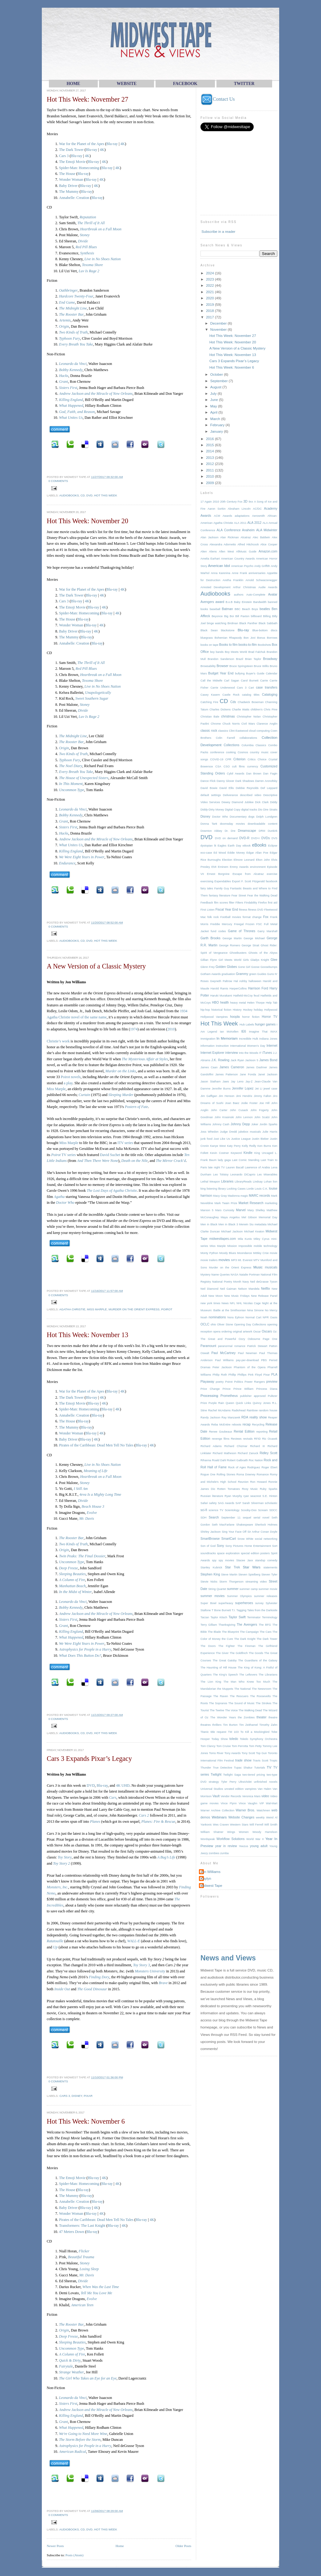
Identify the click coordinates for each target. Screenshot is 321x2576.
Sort (274, 1545)
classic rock (208, 730)
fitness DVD (255, 909)
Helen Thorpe (255, 1002)
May (214, 406)
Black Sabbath (268, 623)
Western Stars (239, 1824)
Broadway (270, 659)
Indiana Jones (268, 1038)
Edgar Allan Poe (257, 852)
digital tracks (249, 809)
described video (250, 795)
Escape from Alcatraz (248, 874)
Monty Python (209, 1253)
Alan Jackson (209, 537)
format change (252, 917)
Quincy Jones (262, 1403)
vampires (250, 1788)
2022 (210, 285)
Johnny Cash (220, 1124)
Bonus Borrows (267, 637)
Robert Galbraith (237, 1460)
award (220, 602)
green (252, 974)
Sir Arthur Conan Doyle (262, 1531)
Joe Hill (264, 1103)
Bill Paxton (242, 616)
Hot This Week (105, 495)
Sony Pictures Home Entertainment (248, 1545)
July (214, 393)
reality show (258, 1417)
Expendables (222, 881)
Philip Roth (219, 1374)
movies (224, 1260)
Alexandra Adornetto (222, 544)
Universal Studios (211, 1788)
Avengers (207, 602)
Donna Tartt (208, 823)
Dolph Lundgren (266, 816)
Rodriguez (253, 1467)
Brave (163, 1983)
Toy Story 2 (61, 1863)
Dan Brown (253, 773)
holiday (258, 1009)
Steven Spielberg (249, 1574)
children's (257, 709)
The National (242, 1688)
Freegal (239, 924)
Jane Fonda (248, 1074)
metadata (261, 1224)
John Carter (219, 1110)
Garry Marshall (267, 931)
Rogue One (208, 1474)
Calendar (271, 673)
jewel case (270, 1088)
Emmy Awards (239, 866)
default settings (210, 795)
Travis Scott (260, 1760)
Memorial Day (268, 1217)
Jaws (226, 1081)
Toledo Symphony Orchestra (258, 1739)
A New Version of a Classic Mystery (96, 966)
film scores (221, 902)
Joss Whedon (209, 1131)
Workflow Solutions (230, 1839)
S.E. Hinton (269, 1496)
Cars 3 (64, 156)
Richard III (257, 1446)
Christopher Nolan (249, 716)
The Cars (265, 1631)
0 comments (58, 481)
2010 (171, 1029)
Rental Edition (244, 1431)
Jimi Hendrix (244, 1096)
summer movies (212, 1596)
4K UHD (122, 1785)
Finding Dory (99, 1977)
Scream (263, 1510)
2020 (210, 298)
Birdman (233, 623)
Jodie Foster (249, 1103)
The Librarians (268, 1674)
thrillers (216, 1724)
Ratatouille (55, 1941)
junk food (206, 1138)
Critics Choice (257, 759)
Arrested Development (215, 587)
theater (261, 1717)
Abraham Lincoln (239, 508)
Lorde (250, 1188)
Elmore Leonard (244, 859)
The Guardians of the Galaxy (257, 1660)
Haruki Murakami (221, 995)
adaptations (242, 515)
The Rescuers (239, 1696)
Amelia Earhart (210, 558)
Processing (209, 1395)
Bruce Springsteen (241, 666)
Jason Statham (210, 1081)
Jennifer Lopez (242, 1088)
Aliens (213, 551)
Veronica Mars (251, 1796)
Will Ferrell (256, 1824)
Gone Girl (244, 967)
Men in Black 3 (228, 1224)
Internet (272, 1045)
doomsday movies (232, 823)
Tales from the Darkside (262, 1610)
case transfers (266, 687)
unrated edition (234, 1788)
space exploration (228, 1553)
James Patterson (226, 1074)
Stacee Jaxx (244, 1560)
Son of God (208, 1545)
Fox (265, 917)
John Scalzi (262, 1117)
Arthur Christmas (244, 587)
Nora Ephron (236, 1317)
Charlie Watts (240, 709)
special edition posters (255, 1553)
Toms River (216, 1753)
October (217, 374)
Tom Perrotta (240, 1746)
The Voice (231, 1710)
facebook (271, 881)
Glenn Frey (207, 967)
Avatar (272, 594)
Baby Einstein (243, 602)
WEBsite (127, 83)
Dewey (225, 802)
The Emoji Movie (72, 162)
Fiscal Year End (227, 909)
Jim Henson (226, 1096)
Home (120, 2546)
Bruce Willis (261, 666)
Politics (238, 1381)
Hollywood (270, 1009)
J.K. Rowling (220, 1060)
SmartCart (228, 1538)
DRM (262, 830)
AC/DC (257, 508)
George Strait (250, 945)
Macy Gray (220, 1195)
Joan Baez (232, 1103)
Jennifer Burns (221, 1088)
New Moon (215, 1295)
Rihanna (205, 1460)
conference (217, 752)
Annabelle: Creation (74, 198)
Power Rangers (254, 1381)
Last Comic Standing (246, 1160)
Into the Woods (248, 1052)
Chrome (216, 723)
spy (214, 1560)
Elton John (263, 859)
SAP (238, 1503)
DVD (89, 495)
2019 (210, 304)
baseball (215, 609)
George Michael (254, 938)
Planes (95, 1821)
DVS (274, 838)
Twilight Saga (232, 1774)
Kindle (248, 1153)
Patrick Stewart (257, 1346)
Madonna (234, 1195)
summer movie (268, 1589)
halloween (254, 981)
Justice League (241, 1138)
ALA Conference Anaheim (236, 530)
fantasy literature (219, 895)
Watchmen (263, 1810)
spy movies (226, 1560)
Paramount (208, 1346)
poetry (220, 1381)
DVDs (265, 838)
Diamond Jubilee (242, 802)
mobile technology (265, 1246)
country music (259, 752)
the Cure (227, 1638)
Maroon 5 (206, 1210)
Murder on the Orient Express (134, 1309)
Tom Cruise (223, 1746)
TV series (63, 1155)
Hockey (247, 1009)
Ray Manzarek (230, 1417)
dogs (251, 816)
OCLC (204, 1324)
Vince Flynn (229, 1803)
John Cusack (239, 1110)
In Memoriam (227, 1038)
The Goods (256, 1653)
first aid (272, 902)
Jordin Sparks (268, 1124)
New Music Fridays (237, 1295)
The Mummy (69, 191)
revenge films (220, 1438)
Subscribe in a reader (218, 231)
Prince (227, 1388)
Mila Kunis (245, 1238)
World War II (255, 1839)
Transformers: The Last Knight (82, 2225)
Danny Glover (225, 781)
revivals (247, 1438)
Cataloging (269, 694)
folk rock (213, 917)
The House (67, 174)
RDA (244, 1417)
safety (213, 1503)
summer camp (249, 1589)
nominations (217, 1317)
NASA (234, 1274)
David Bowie (208, 788)
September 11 (230, 1517)
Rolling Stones (225, 1474)
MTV (256, 1260)
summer (233, 1589)
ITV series (125, 1143)
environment (258, 866)
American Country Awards (238, 558)
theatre (272, 1717)
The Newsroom (261, 1688)
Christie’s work (58, 1041)
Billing (267, 616)
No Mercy (271, 1310)
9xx (250, 501)
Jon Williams (210, 1872)
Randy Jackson (210, 1417)
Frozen (250, 924)
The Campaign (249, 1631)
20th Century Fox (231, 501)
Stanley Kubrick (211, 1567)
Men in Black (208, 1224)
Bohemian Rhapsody (228, 637)
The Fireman (246, 1646)
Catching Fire (209, 702)
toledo (233, 1739)
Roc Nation (256, 1460)
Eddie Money (236, 852)
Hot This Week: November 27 (87, 99)
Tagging (241, 1610)
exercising (206, 881)
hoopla (235, 1016)
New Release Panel (264, 1295)
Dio (260, 809)
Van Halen (264, 1788)
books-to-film (248, 644)
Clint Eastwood (238, 730)
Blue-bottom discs (264, 630)
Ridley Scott (268, 1453)
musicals (271, 1267)
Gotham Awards (210, 974)
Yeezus (243, 1846)
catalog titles (251, 694)
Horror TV (269, 1016)
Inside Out (62, 1989)
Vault (216, 1796)
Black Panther (248, 623)
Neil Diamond (209, 1288)
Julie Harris (269, 1131)
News (224, 1303)
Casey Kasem (210, 694)
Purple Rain (216, 1403)
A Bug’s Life (166, 1857)
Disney (77, 2095)
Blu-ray (112, 144)
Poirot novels (71, 1077)
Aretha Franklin (233, 580)
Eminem (223, 866)
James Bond (268, 1060)
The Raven (220, 1696)
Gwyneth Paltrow (221, 981)
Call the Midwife (211, 680)
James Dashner (256, 1067)
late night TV (216, 1167)
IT (260, 1052)
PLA (274, 1374)
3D (246, 501)
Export (236, 881)
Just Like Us (222, 1138)
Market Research (251, 1203)
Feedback (206, 902)
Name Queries (220, 1274)
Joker (254, 1124)
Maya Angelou (230, 1217)
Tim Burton (230, 1724)
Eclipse (272, 845)
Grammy (242, 974)
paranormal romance (231, 1346)
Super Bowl (208, 1603)
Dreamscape (247, 830)
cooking (231, 752)
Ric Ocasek (269, 1438)
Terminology (269, 1617)
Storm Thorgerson (231, 1581)
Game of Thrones (241, 931)
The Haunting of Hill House (218, 1667)
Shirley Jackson (210, 1531)
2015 (210, 445)
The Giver (222, 1653)
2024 (210, 273)
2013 (210, 457)
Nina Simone (255, 1310)
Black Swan (209, 630)
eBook (247, 845)
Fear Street (239, 895)
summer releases (265, 1596)
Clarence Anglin (266, 723)
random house (268, 1410)
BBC (237, 609)
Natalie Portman (249, 1274)
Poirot (166, 1309)
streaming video (256, 1581)
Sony (220, 1545)
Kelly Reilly (249, 1145)
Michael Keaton (254, 1231)
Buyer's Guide (255, 673)
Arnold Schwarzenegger (261, 580)
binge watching (216, 623)
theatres (205, 1724)
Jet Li (258, 1088)
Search (214, 1517)
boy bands (217, 651)
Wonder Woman (71, 179)
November (219, 329)
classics (223, 730)
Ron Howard (258, 1481)
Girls (246, 959)
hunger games (265, 1024)
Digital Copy (232, 809)
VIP (261, 1803)
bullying (239, 673)
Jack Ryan (237, 1060)
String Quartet (217, 1589)
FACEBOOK (185, 83)
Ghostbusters (238, 952)
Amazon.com (268, 551)
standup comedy (266, 1560)
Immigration (207, 1038)
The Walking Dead (250, 1710)
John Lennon (244, 1117)
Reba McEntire (221, 1424)
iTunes (267, 1052)
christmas (228, 716)
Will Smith (270, 1824)
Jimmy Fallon (262, 1096)
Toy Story (64, 1857)
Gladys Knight (259, 959)
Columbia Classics (253, 745)
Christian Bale (209, 716)
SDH (203, 1517)
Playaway (207, 1381)
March (215, 419)
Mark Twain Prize (225, 1203)
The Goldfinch (239, 1653)
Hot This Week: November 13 (87, 1335)
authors (239, 594)
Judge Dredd (228, 1131)
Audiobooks (69, 495)
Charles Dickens (220, 709)
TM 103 (233, 1731)
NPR (266, 1317)
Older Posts (183, 2546)
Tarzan (204, 1617)
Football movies (230, 917)
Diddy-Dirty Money (212, 809)
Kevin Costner (219, 1153)
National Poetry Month (226, 1281)
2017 (210, 317)
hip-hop (205, 1009)
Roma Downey (246, 1474)
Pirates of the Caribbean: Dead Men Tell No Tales (96, 1445)
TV (269, 1767)
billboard (256, 616)
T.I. (234, 1610)
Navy (245, 1281)
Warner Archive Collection (217, 1810)
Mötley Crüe (261, 1253)
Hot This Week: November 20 (87, 521)
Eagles (222, 845)
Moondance (244, 1253)
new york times (210, 1303)
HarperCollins (238, 988)
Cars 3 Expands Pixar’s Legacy (89, 1758)
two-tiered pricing (254, 1774)
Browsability (208, 666)
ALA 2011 (240, 522)
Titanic (204, 1731)
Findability (250, 902)
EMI (214, 866)
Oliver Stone (225, 1324)
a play (68, 1083)
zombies (214, 1853)
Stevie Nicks (208, 1581)
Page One (270, 1339)
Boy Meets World (236, 651)
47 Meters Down (71, 2232)
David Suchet (110, 1155)
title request (218, 1731)
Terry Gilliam (208, 1624)
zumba (224, 1853)
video (265, 1796)
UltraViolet (245, 1781)
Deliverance (230, 795)
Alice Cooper (268, 544)
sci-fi (203, 1510)
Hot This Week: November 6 (86, 2121)
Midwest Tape (211, 1885)
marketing (271, 1203)
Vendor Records (230, 1796)
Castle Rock (230, 694)
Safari (204, 1503)
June (214, 400)
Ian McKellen (229, 1031)
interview (231, 1052)
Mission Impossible (239, 1246)
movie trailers (209, 1260)
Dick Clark (261, 802)
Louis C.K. (261, 1188)
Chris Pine (270, 709)
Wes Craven (221, 1824)
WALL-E (133, 1941)
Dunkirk (272, 830)
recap (247, 1424)
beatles (265, 609)
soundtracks (208, 1553)
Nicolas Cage (252, 1303)
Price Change (210, 1388)
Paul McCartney (223, 1353)
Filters (239, 902)
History (237, 1009)
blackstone (227, 630)
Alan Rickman (229, 537)
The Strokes (263, 1703)
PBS (264, 1360)
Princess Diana (266, 1388)
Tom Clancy (208, 1746)
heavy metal (238, 1002)
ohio (213, 1324)
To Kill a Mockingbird (254, 1731)
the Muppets (225, 1688)
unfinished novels (265, 1781)
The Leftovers (248, 1674)
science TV (215, 1510)
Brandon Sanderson (221, 659)
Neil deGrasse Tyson (263, 1281)
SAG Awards (226, 1503)
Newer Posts (55, 2546)
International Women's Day (247, 1045)
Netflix (265, 1288)
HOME (73, 83)
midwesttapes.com (222, 1238)
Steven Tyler (269, 1574)
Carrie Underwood (222, 687)
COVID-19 (216, 759)
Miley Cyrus (262, 1238)
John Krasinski (224, 1117)
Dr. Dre (230, 830)
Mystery (205, 1274)
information (207, 1045)
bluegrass (206, 637)
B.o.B (229, 602)
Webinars (219, 1817)
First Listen (207, 909)
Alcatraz (245, 537)
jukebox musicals (250, 1131)
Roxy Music (250, 1488)
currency (252, 766)
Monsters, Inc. (57, 1887)
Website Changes (241, 1817)
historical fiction (221, 1009)
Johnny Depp (240, 1124)
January (217, 431)
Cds (233, 702)
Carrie (264, 680)
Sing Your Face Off (234, 1531)
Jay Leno (237, 1081)
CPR (228, 759)
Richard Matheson (224, 1453)
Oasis (273, 1317)
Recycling (258, 1424)
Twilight (216, 1774)
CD (83, 495)
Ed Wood (220, 852)
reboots (236, 1424)
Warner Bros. (245, 1810)
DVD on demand (226, 838)
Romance (262, 1474)
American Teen (82, 2305)
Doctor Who (220, 816)
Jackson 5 (251, 1060)
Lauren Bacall (235, 1167)
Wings (231, 1832)
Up (55, 1947)
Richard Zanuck (248, 1453)
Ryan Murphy (233, 1496)
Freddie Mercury (221, 924)
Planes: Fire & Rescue (158, 1821)
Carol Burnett (249, 680)
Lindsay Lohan (262, 1181)
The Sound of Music (241, 1703)
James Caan (209, 1067)
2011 (210, 470)
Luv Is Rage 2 (89, 271)
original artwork (242, 1331)
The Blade (214, 1631)
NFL (233, 1303)
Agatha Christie (72, 1309)
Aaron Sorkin (216, 508)
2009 (210, 483)
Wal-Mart (271, 1803)
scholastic (271, 1503)
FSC (259, 924)
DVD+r (255, 838)
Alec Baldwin (261, 537)
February (218, 425)
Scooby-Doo (248, 1510)
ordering (226, 1331)
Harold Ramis (219, 988)
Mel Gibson (249, 1217)
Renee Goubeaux (220, 1431)
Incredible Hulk (248, 1038)
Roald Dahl (219, 1460)
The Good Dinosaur (92, 1989)
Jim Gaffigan (208, 1096)
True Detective (222, 1767)
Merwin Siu (246, 1224)
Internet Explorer (212, 1052)
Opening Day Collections (250, 1324)
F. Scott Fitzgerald (253, 881)
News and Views (228, 1958)
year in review (226, 1846)
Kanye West (218, 1145)
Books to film (228, 644)
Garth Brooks (210, 938)
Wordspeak (207, 1839)
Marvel (241, 1210)
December (219, 323)
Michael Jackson (232, 1231)
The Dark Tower (71, 150)
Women (244, 1832)
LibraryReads (243, 1181)
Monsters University (150, 1971)
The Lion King (210, 1681)
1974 (133, 1029)
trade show (243, 1760)
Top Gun (261, 1753)
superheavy (225, 1603)
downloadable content (262, 823)
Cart (251, 687)
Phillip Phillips (237, 1374)
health (224, 1002)
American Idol (219, 566)
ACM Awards (223, 515)
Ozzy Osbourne (249, 1339)
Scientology (232, 1510)
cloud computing (259, 730)
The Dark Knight (244, 1638)
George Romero (229, 945)
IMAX (273, 1031)
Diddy (273, 802)
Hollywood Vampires (214, 1016)
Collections (232, 745)
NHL (239, 1303)
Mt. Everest (245, 1260)
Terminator (254, 1617)
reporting (262, 1431)
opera (216, 1331)
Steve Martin (229, 1574)
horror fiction (250, 1016)
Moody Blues (227, 1253)
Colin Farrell (225, 737)
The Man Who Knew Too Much (247, 1681)
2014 (210, 451)
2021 (210, 292)
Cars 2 (144, 1815)
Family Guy (221, 888)
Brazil (239, 659)
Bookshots (264, 644)
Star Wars (251, 1567)
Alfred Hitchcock (248, 544)
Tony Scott (248, 1753)
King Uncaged (263, 1153)
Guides (261, 974)
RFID (257, 1438)
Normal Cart (253, 1317)
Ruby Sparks (268, 1488)
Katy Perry (234, 1145)
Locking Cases (236, 1188)
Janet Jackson (267, 1074)
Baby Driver (68, 186)
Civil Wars (248, 723)
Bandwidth (259, 602)
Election (227, 859)
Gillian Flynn (208, 959)
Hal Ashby (240, 981)
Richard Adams (211, 1446)
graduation (228, 974)
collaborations (248, 737)
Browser (222, 666)
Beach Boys (250, 609)
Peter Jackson (222, 1367)
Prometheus (229, 1395)
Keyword (236, 1153)
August (216, 387)
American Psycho (242, 566)
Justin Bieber (260, 1138)
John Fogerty (259, 1110)
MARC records (259, 1195)
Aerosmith (258, 515)
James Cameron (232, 1067)
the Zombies (246, 1717)
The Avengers (247, 1624)
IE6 (243, 1031)
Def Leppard (268, 788)
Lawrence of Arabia (257, 1167)
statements (270, 1567)
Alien (203, 551)
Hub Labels (247, 1024)
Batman (227, 609)
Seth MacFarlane (223, 1524)
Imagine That (258, 1031)
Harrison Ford (258, 988)
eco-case (206, 852)
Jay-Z (248, 1081)
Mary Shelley (256, 1210)
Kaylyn (205, 1878)
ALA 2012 (255, 522)
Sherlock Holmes (266, 1524)
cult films (238, 766)
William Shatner (212, 1832)
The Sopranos (218, 1703)
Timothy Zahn (268, 1724)
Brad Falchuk (256, 651)
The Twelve (217, 1710)
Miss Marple (56, 1089)
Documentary (238, 816)
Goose (255, 967)
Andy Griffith (262, 566)
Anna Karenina (220, 573)
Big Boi (229, 616)
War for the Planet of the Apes (81, 144)
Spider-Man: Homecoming (79, 168)
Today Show (220, 1739)
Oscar (257, 1331)
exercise (272, 874)
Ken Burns (264, 1145)
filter (232, 902)
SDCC (273, 1510)
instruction (222, 1045)
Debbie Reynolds (247, 788)
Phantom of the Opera (249, 1367)
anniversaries (256, 573)
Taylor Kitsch (218, 1617)
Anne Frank (239, 573)
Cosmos (243, 752)
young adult (259, 1846)
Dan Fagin (270, 773)
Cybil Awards (235, 773)
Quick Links (243, 1403)
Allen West (226, 551)
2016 (210, 439)
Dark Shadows (244, 781)
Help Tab (271, 1002)
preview (271, 1381)
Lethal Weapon (210, 1181)
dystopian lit (208, 845)
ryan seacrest (252, 1496)
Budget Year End (220, 673)
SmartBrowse (210, 1538)
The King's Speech (225, 1674)
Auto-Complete (255, 594)
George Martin (232, 938)
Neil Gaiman (228, 1288)
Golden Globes (226, 967)
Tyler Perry (228, 1781)
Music (258, 1267)
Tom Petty (255, 1746)
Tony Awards (232, 1753)
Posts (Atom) (74, 2555)
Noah (203, 1317)
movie (273, 1253)
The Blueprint (230, 1631)
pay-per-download (247, 1360)
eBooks (259, 845)
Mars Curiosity (224, 1210)
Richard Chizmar (236, 1446)
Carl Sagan (231, 680)
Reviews (236, 1438)
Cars (113, 1797)
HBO (215, 1002)
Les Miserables (267, 1174)
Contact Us (217, 99)
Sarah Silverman (253, 1503)
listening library (216, 1188)
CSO (227, 766)
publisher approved (253, 1395)
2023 (210, 279)
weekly (260, 1817)
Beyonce (217, 616)
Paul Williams (224, 1360)
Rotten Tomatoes (228, 1488)
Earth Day (234, 845)
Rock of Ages (237, 1467)
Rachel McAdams (219, 1410)
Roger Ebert (269, 1467)
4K (122, 144)
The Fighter (226, 1646)
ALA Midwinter (266, 530)
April (214, 412)
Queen (230, 1403)
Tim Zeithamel (248, 1724)
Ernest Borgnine (218, 874)
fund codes (218, 931)
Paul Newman (247, 1353)
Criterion (239, 759)
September (219, 381)
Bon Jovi (249, 637)
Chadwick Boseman (251, 702)
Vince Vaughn (248, 1803)
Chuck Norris (231, 723)
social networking (266, 1538)
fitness (243, 909)
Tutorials (259, 1767)
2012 (210, 464)
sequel (247, 1517)
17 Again (206, 501)
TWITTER (244, 83)
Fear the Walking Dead (262, 895)
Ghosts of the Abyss (262, 952)
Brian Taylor (253, 659)
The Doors (208, 1646)
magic (244, 1195)
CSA (218, 766)
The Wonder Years (223, 1717)
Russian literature (211, 1496)
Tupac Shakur (243, 1767)
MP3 (234, 1260)
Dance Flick (208, 781)
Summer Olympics (239, 1596)
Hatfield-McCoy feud (246, 995)
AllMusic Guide (246, 551)
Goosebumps (268, 967)
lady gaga (224, 1160)
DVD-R (244, 838)
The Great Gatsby (224, 1660)
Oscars (267, 1331)
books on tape (209, 644)
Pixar (88, 2095)
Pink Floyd (255, 1374)
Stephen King (210, 1574)
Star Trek (232, 1567)
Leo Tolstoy (220, 1174)
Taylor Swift (236, 1617)
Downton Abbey (211, 830)
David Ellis (226, 788)
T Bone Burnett (221, 1610)
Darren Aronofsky (266, 781)
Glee (274, 959)
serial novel (261, 1517)
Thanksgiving (226, 1624)
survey (259, 1603)
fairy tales (206, 888)
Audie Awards (267, 587)
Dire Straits (270, 809)
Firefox (262, 902)
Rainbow (252, 1410)
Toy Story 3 (141, 1965)
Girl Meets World (230, 959)
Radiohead (239, 1410)
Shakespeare (244, 1524)
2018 (210, 311)
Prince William (243, 1388)
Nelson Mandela (249, 1288)
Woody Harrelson (264, 1832)
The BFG (265, 1624)
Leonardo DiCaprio (242, 1174)
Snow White (245, 1538)
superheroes (244, 1603)
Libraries (227, 1181)
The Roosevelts (260, 1696)
